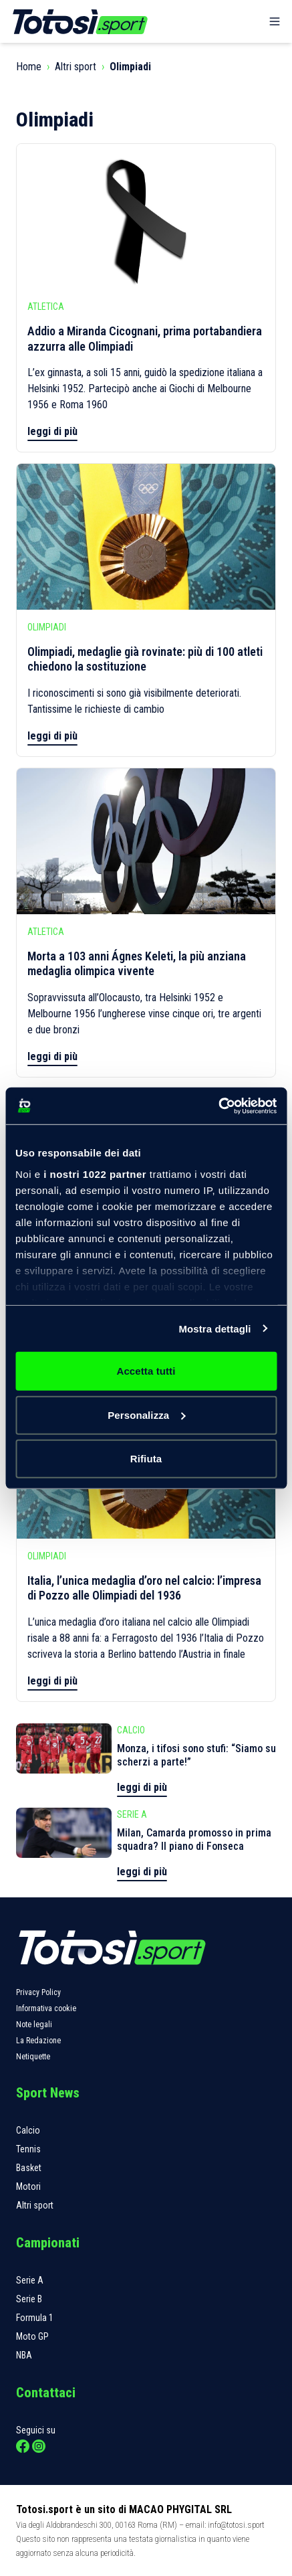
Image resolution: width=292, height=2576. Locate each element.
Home (28, 66)
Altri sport (75, 66)
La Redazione (38, 2040)
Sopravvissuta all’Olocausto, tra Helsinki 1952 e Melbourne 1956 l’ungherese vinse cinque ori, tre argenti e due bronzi (144, 1013)
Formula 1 (34, 2317)
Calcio (28, 2130)
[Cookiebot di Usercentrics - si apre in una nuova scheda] (218, 1105)
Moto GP (32, 2336)
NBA (24, 2355)
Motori (28, 2186)
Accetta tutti (146, 1371)
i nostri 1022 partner (94, 1173)
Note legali (34, 2024)
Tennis (28, 2149)
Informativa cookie (46, 2008)
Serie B (29, 2299)
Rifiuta (146, 1458)
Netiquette (33, 2056)
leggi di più (52, 431)
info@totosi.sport (236, 2525)
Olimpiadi (130, 66)
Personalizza (146, 1414)
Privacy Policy (38, 1992)
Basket (28, 2167)
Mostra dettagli (214, 1328)
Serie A (29, 2280)
